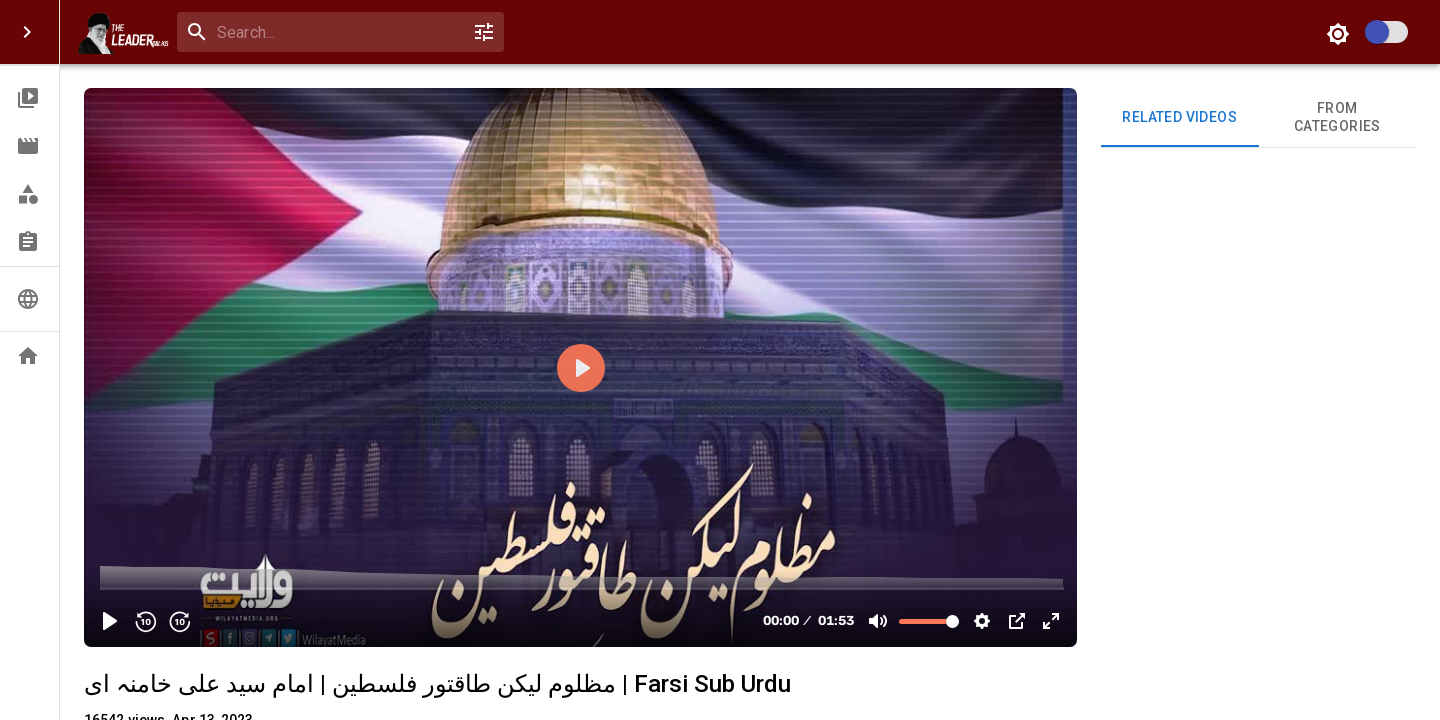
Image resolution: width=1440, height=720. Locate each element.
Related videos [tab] (1180, 117)
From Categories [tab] (1338, 117)
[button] (29, 98)
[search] (336, 32)
